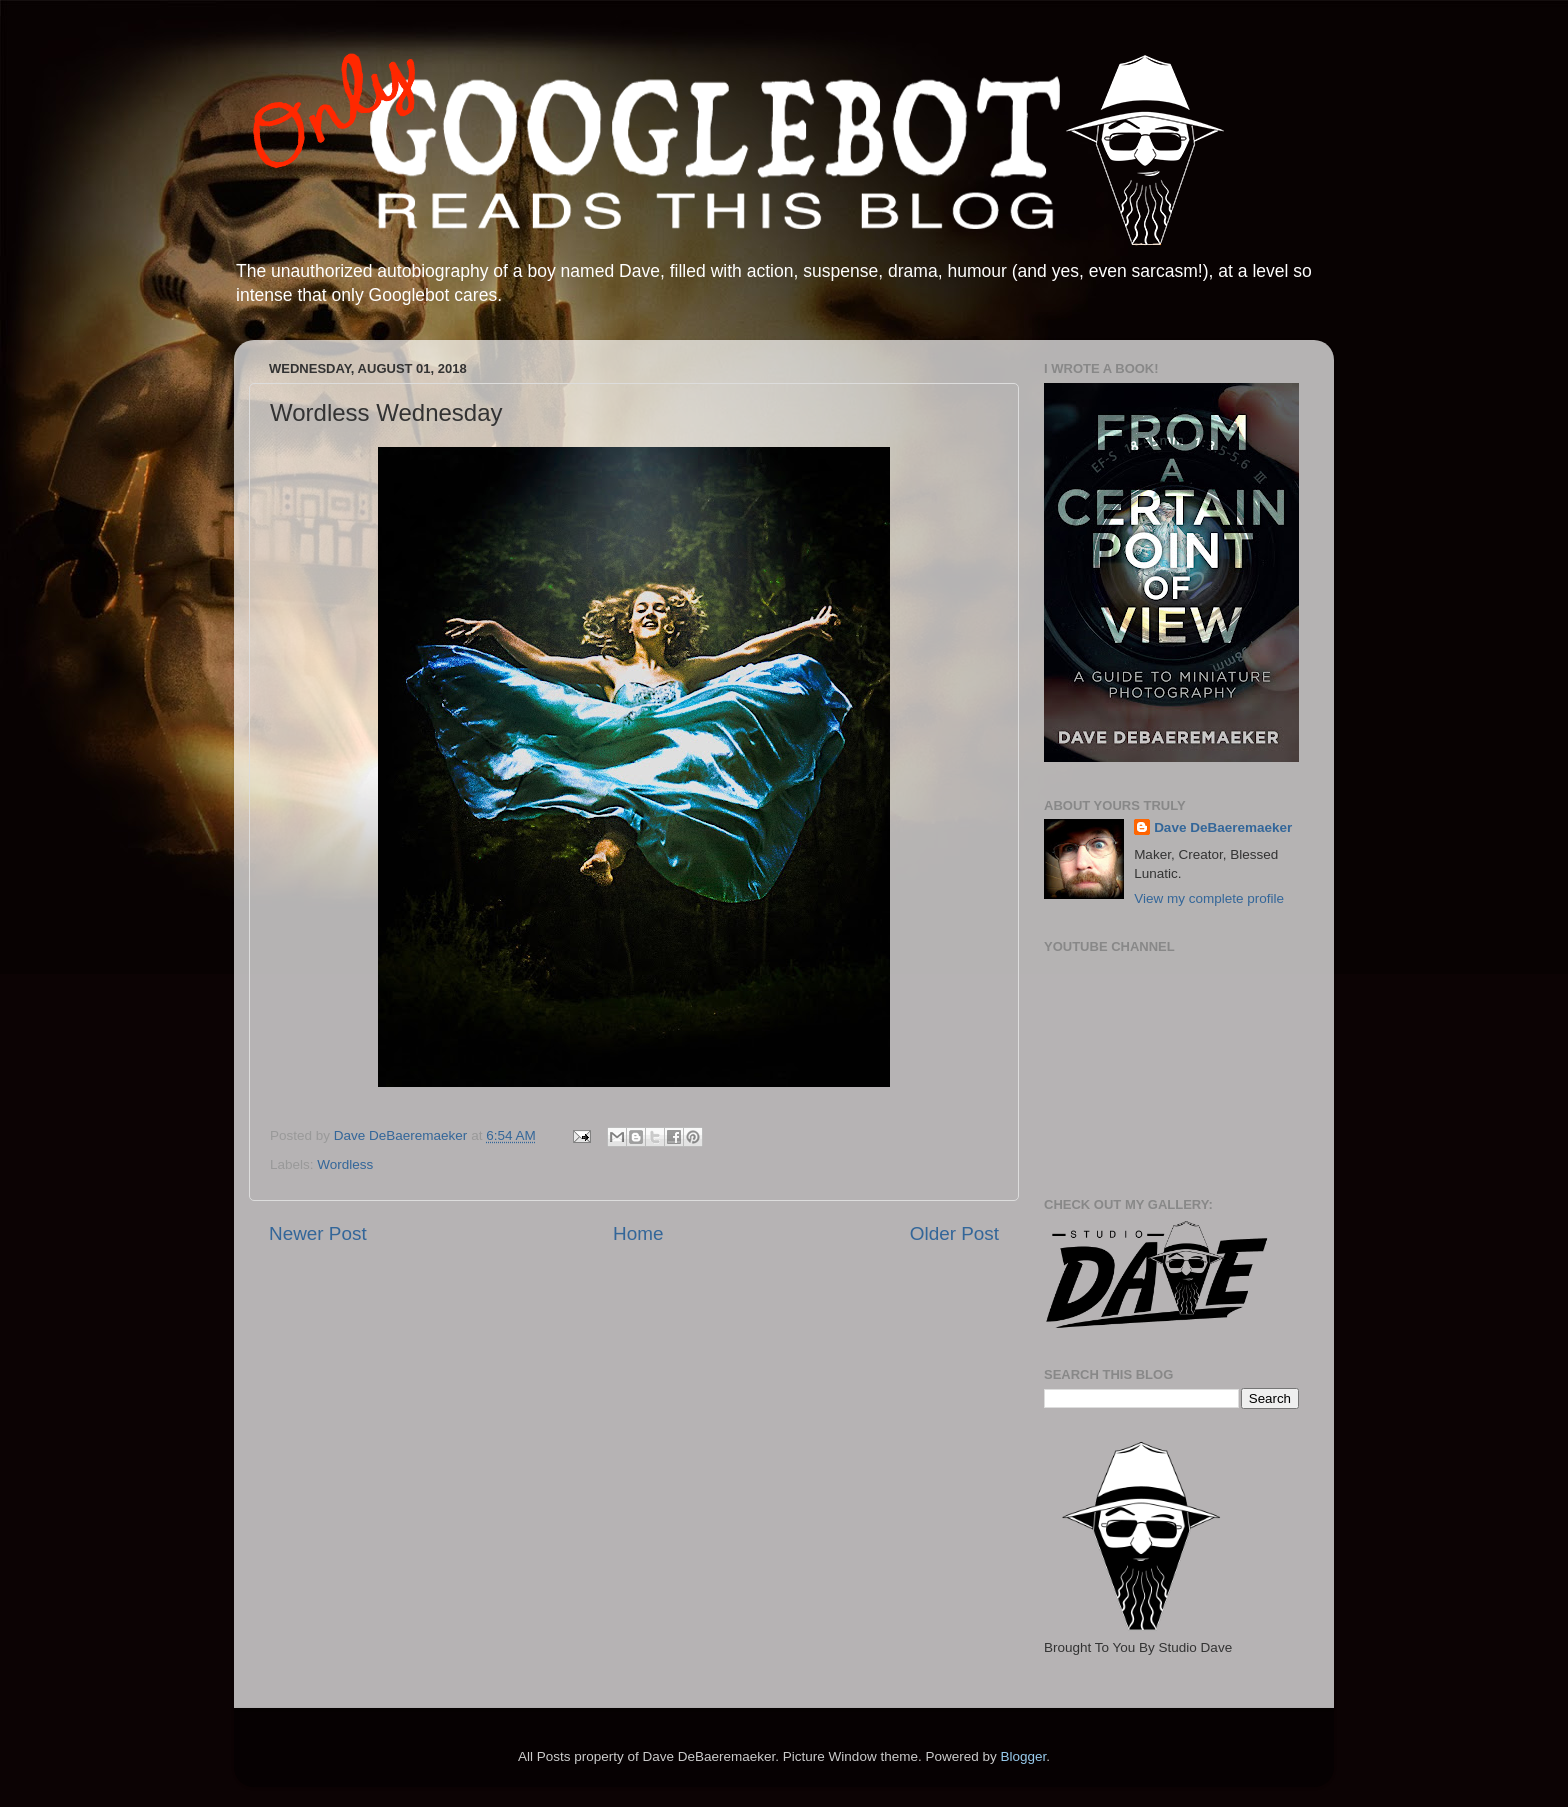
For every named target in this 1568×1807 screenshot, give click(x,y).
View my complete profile (1209, 898)
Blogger (1023, 1756)
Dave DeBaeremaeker (1223, 827)
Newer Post (318, 1233)
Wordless (345, 1164)
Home (638, 1233)
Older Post (954, 1233)
